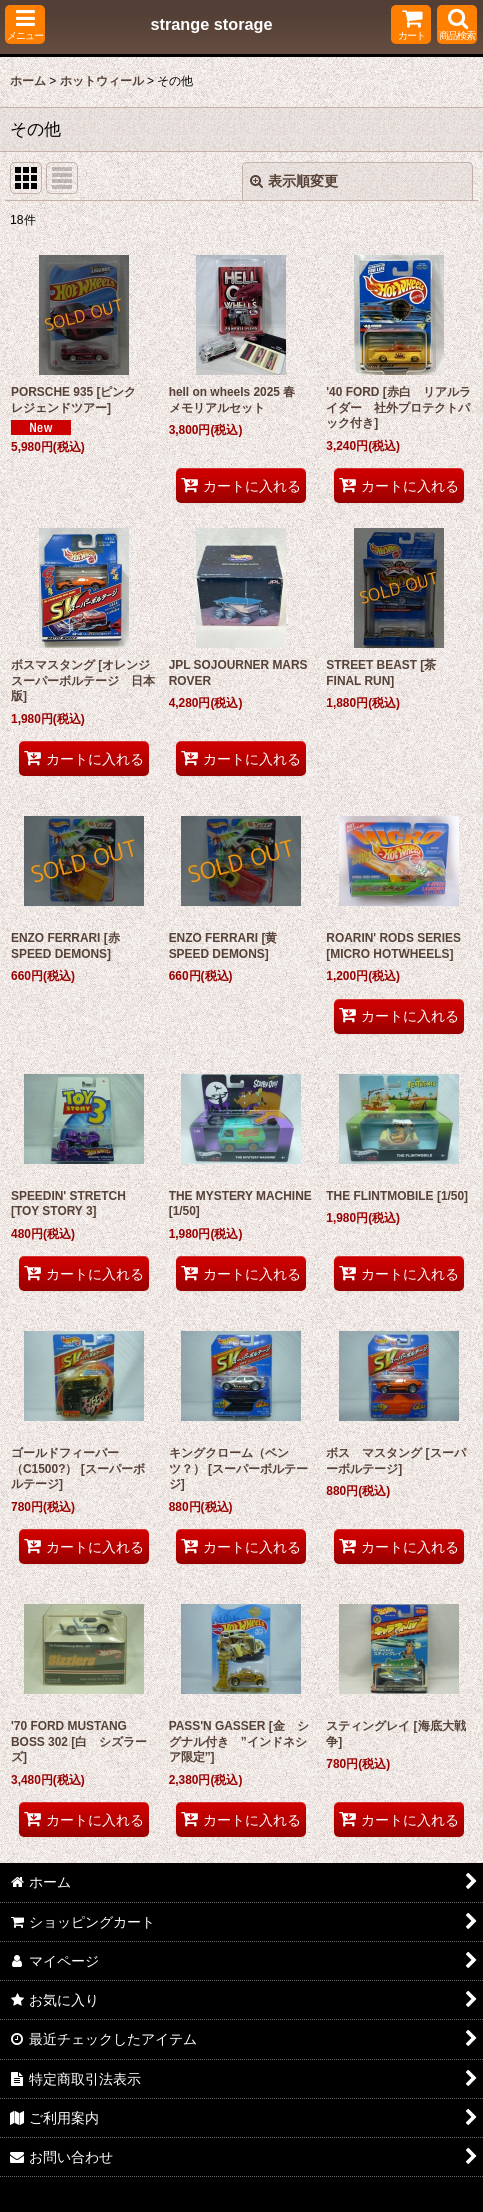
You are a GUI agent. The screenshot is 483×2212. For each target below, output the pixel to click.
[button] (25, 24)
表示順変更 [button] (294, 181)
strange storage (211, 24)
